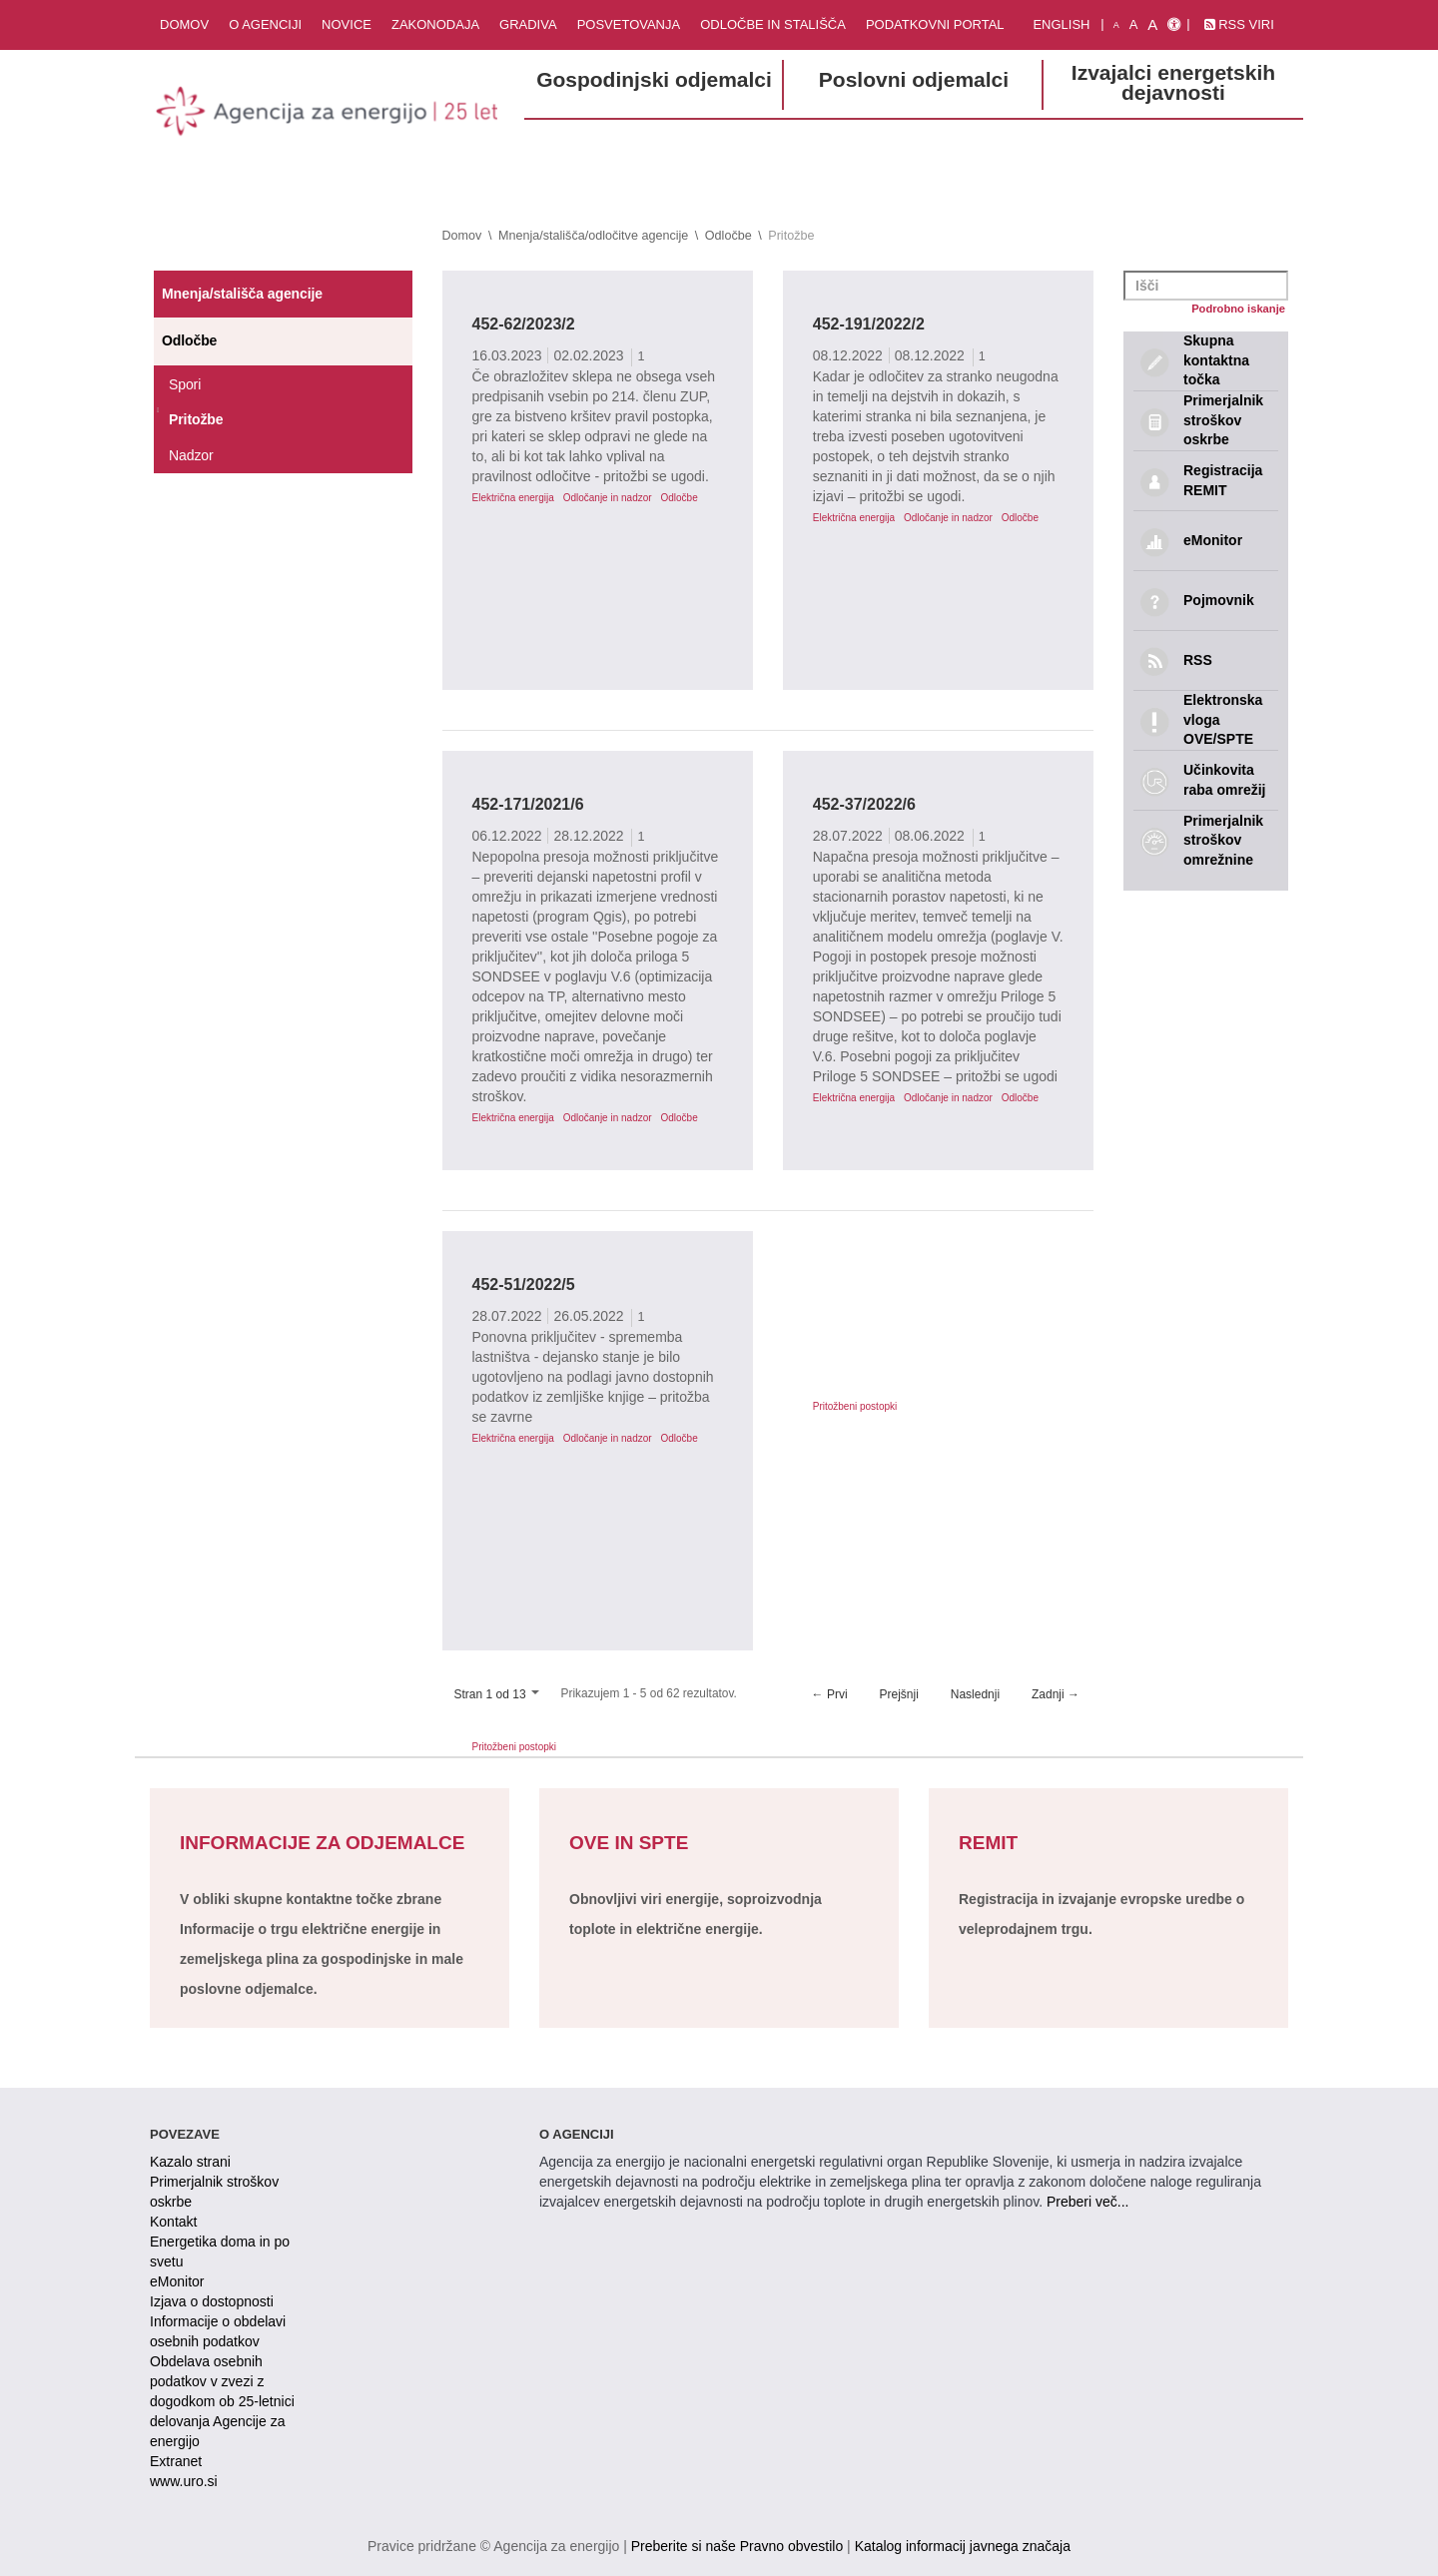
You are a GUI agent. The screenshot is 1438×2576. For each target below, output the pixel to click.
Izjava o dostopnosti (212, 2301)
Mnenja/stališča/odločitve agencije (593, 236)
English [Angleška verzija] (1061, 24)
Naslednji (975, 1694)
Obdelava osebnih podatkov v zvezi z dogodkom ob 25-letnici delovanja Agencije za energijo (222, 2401)
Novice (346, 24)
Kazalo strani (190, 2162)
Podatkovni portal (935, 24)
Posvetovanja (629, 24)
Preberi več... (1087, 2202)
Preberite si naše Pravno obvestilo (737, 2546)
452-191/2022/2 (869, 324)
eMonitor (177, 2281)
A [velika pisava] (1152, 24)
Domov (184, 24)
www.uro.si (184, 2481)
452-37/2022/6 (864, 804)
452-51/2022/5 (523, 1284)
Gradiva (528, 24)
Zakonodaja (435, 24)
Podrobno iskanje (1238, 309)
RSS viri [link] (1239, 24)
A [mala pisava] (1116, 25)
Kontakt (173, 2222)
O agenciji (265, 24)
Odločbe (728, 236)
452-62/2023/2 (523, 324)
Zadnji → (1055, 1694)
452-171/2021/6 (528, 804)
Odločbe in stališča (773, 24)
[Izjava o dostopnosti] (1173, 25)
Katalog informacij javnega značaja (963, 2546)
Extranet (176, 2461)
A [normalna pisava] (1133, 24)
